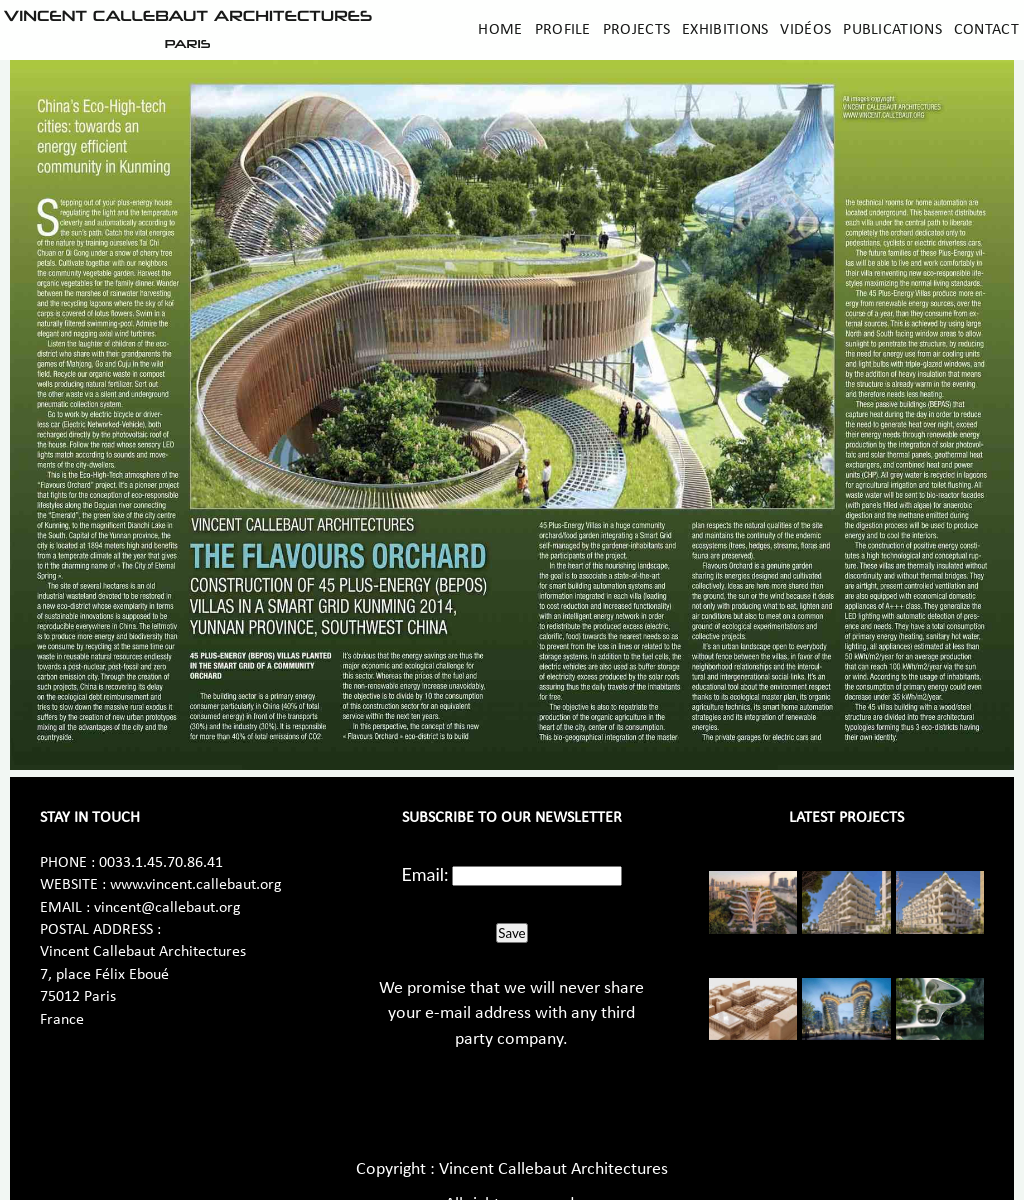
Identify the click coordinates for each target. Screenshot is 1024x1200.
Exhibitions (725, 30)
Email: (425, 874)
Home (500, 30)
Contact (986, 30)
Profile (563, 30)
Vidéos (805, 30)
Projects (636, 30)
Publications (892, 30)
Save (511, 933)
